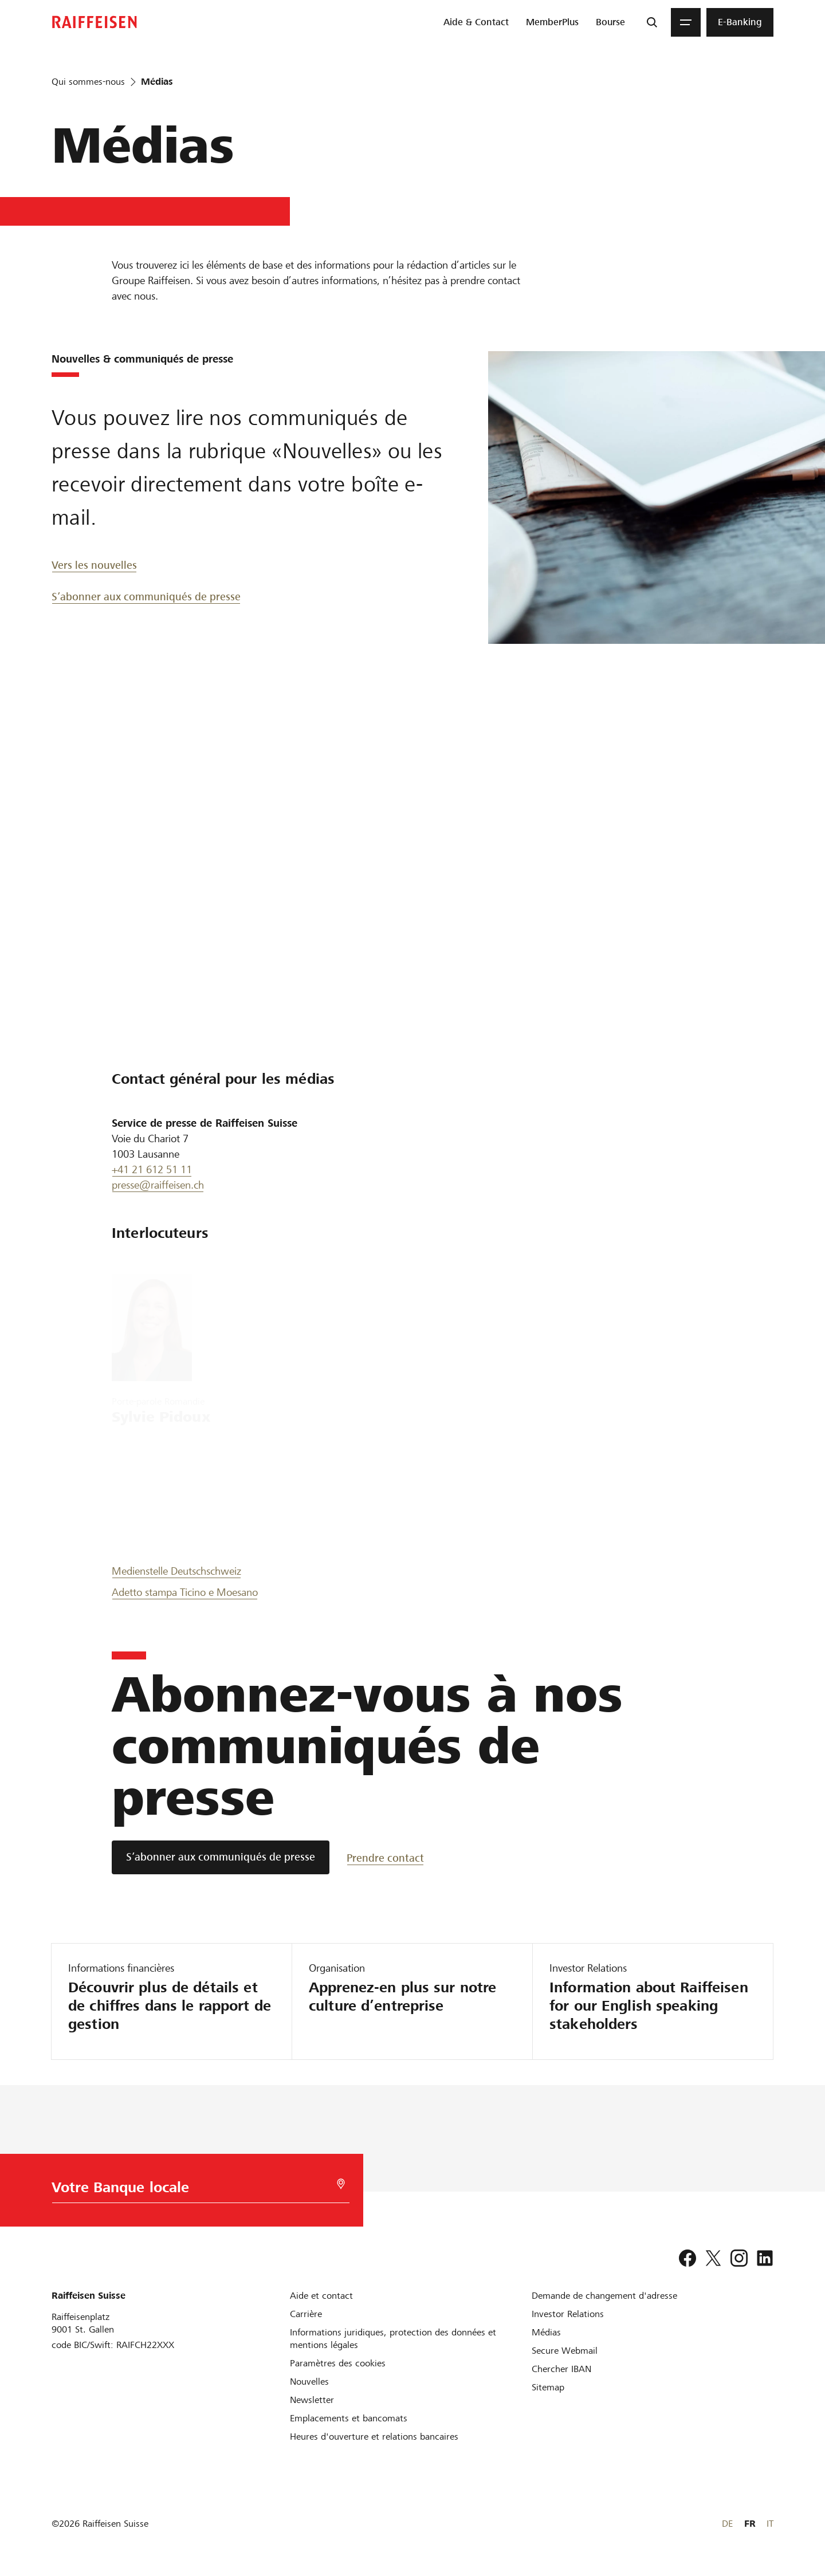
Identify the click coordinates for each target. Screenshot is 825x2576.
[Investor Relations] (568, 2313)
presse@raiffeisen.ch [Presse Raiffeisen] (158, 1185)
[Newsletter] (312, 2399)
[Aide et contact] (321, 2295)
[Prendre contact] (387, 1857)
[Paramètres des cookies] (338, 2363)
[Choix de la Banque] (195, 2190)
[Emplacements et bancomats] (348, 2418)
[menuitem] (476, 22)
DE (727, 2523)
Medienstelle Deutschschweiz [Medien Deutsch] (176, 1571)
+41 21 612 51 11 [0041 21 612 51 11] (152, 1169)
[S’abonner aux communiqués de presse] (220, 1857)
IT (770, 2523)
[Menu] (686, 22)
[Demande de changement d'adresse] (604, 2295)
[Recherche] (652, 22)
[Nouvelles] (309, 2381)
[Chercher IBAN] (561, 2368)
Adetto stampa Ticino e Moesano (185, 1592)
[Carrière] (306, 2313)
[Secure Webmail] (565, 2350)
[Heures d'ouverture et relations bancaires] (374, 2436)
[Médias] (546, 2332)
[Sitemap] (548, 2387)
